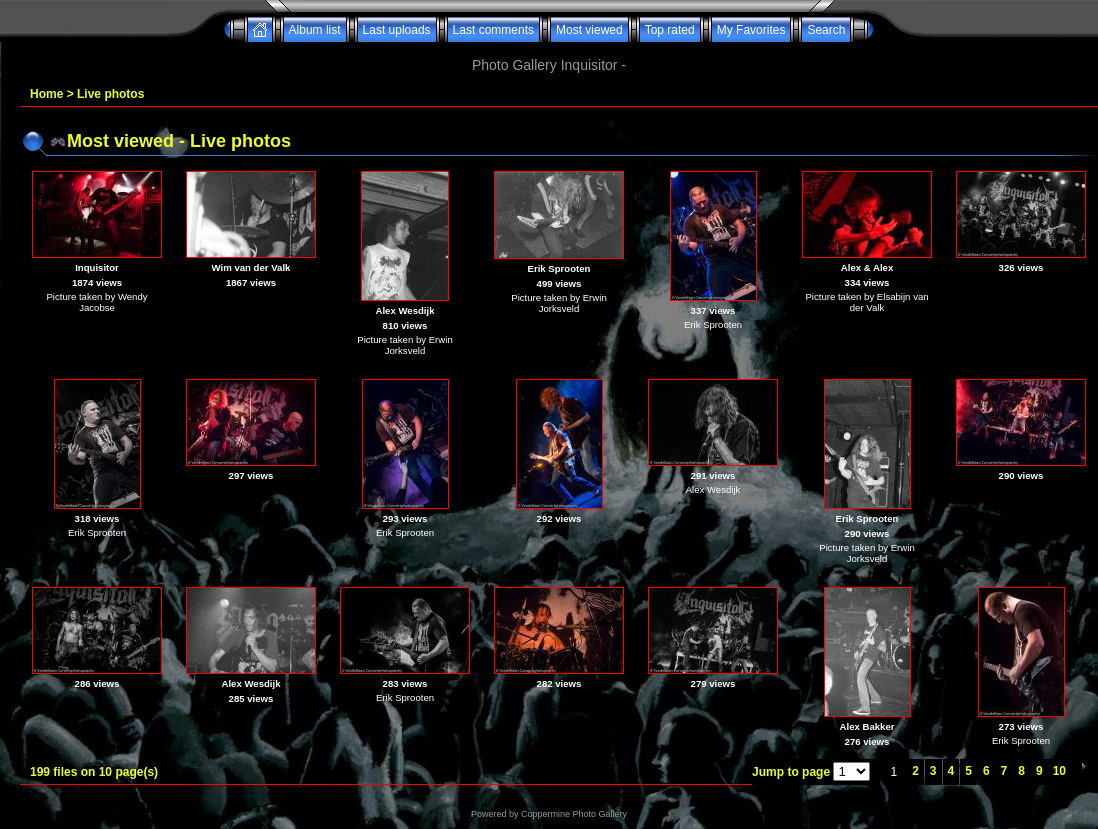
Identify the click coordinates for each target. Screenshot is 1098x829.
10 (1059, 771)
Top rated (670, 30)
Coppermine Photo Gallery (574, 814)
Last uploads (397, 30)
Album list (315, 30)
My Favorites (751, 30)
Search (826, 30)
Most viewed (589, 30)
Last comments (493, 30)
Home (46, 94)
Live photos (110, 94)
